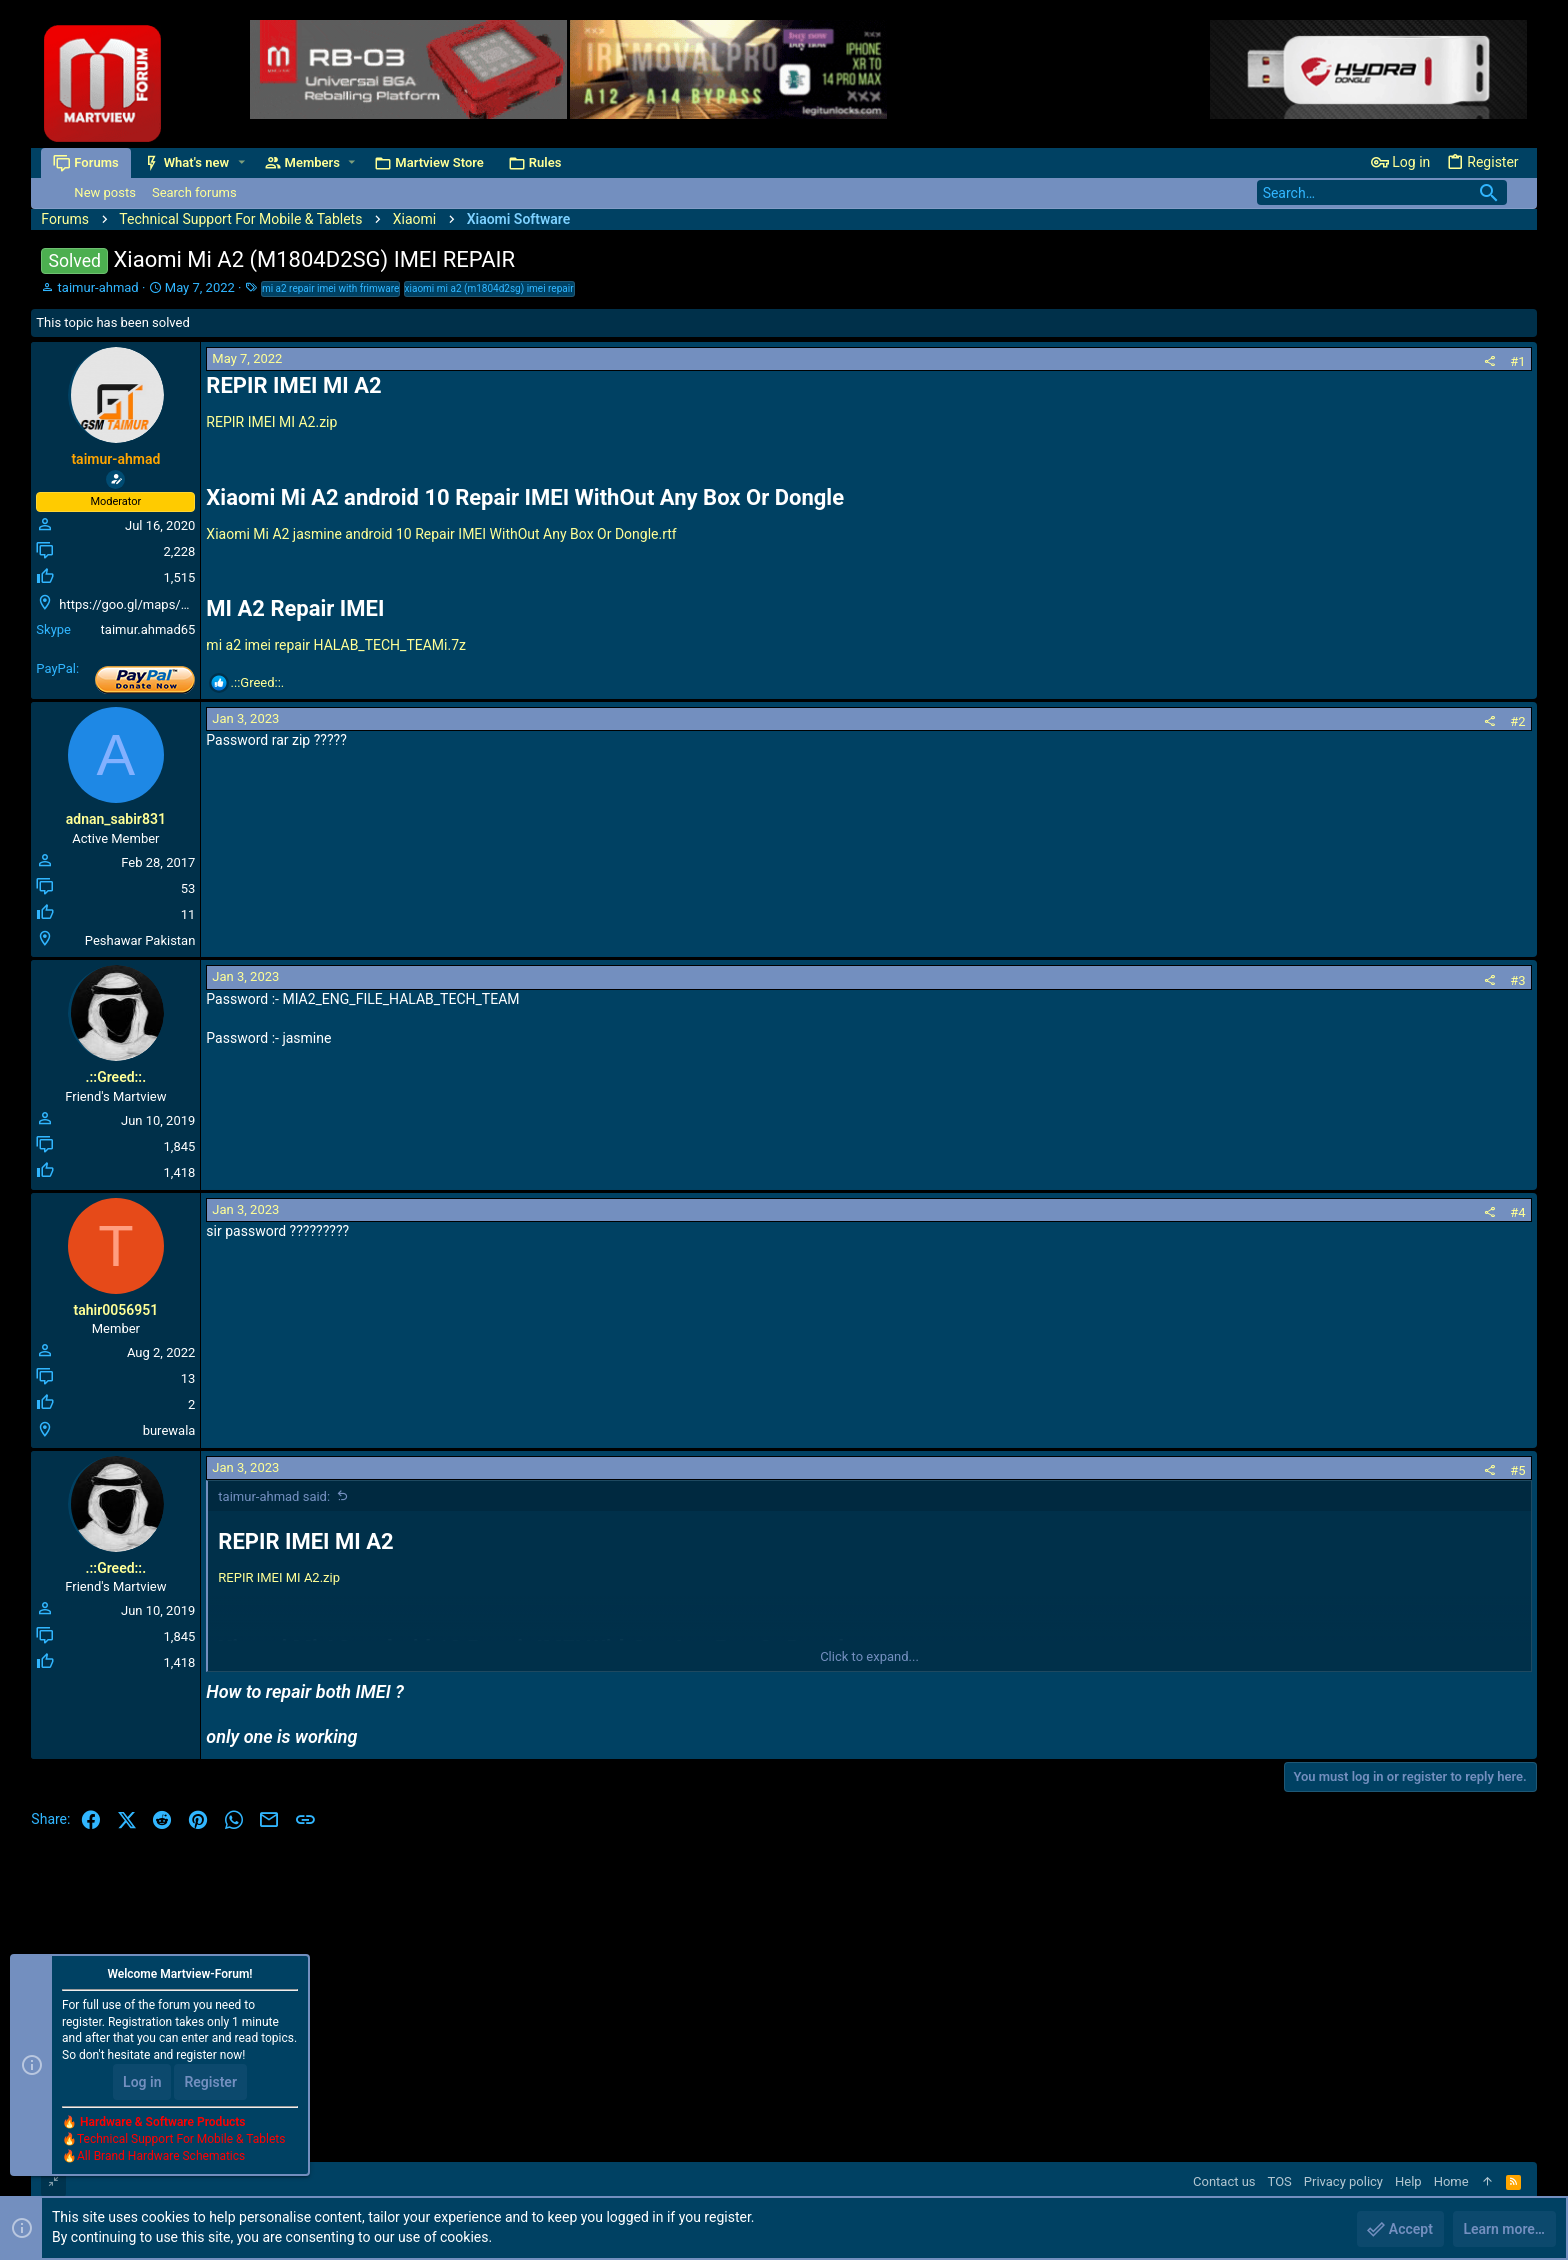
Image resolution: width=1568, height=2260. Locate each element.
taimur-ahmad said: (274, 1496)
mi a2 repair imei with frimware (330, 288)
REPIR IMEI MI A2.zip (271, 422)
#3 (1517, 980)
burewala (169, 1430)
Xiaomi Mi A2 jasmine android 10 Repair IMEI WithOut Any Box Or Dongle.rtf (441, 534)
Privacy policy (1343, 2181)
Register (210, 2082)
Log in (142, 2082)
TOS (1280, 2181)
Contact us (1224, 2181)
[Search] (1382, 192)
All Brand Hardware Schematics (161, 2156)
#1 (1517, 361)
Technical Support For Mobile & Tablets (181, 2139)
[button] (241, 162)
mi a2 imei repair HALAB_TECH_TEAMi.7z (336, 645)
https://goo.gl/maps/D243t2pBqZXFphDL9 (182, 604)
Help (1408, 2181)
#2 (1517, 721)
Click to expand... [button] (869, 1656)
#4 (1517, 1212)
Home (1451, 2181)
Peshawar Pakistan (140, 940)
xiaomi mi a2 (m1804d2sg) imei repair (489, 288)
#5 (1517, 1470)
